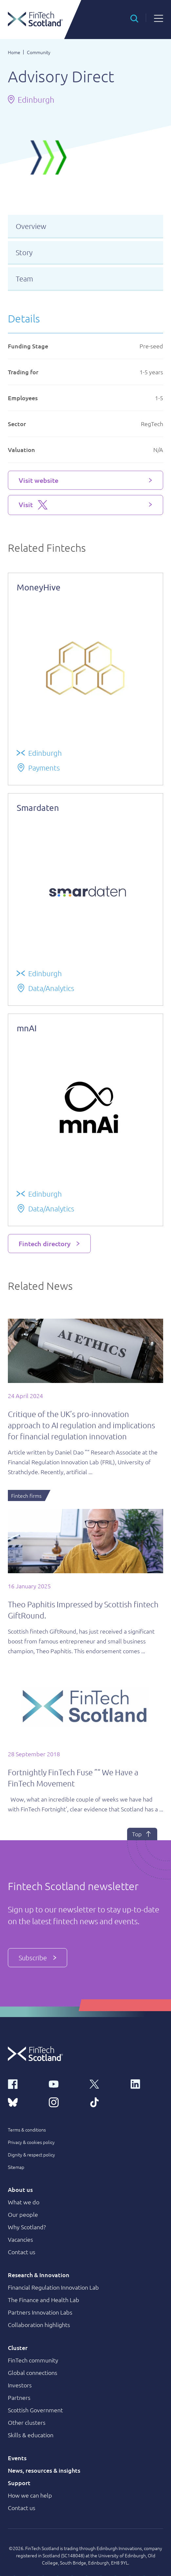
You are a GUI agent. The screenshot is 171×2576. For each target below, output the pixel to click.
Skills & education (30, 2435)
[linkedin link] (146, 2083)
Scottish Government (35, 2410)
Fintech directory (44, 1243)
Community (38, 52)
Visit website (38, 480)
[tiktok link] (106, 2102)
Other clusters (27, 2422)
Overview (31, 226)
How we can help (30, 2495)
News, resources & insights (44, 2470)
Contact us (21, 2252)
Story (24, 252)
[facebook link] (24, 2083)
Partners (19, 2397)
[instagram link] (65, 2102)
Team (24, 278)
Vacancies (20, 2239)
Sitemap (16, 2167)
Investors (20, 2385)
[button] (134, 18)
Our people (23, 2214)
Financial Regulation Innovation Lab (53, 2287)
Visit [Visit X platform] (33, 504)
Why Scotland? (27, 2227)
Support (19, 2482)
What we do (23, 2202)
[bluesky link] (24, 2102)
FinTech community (33, 2360)
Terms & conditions (27, 2129)
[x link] (106, 2083)
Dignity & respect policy (31, 2154)
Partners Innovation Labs (40, 2312)
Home (14, 52)
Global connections (32, 2372)
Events (17, 2458)
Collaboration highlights (39, 2324)
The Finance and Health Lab (43, 2299)
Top (142, 1834)
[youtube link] (65, 2083)
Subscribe (37, 1958)
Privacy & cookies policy (31, 2142)
